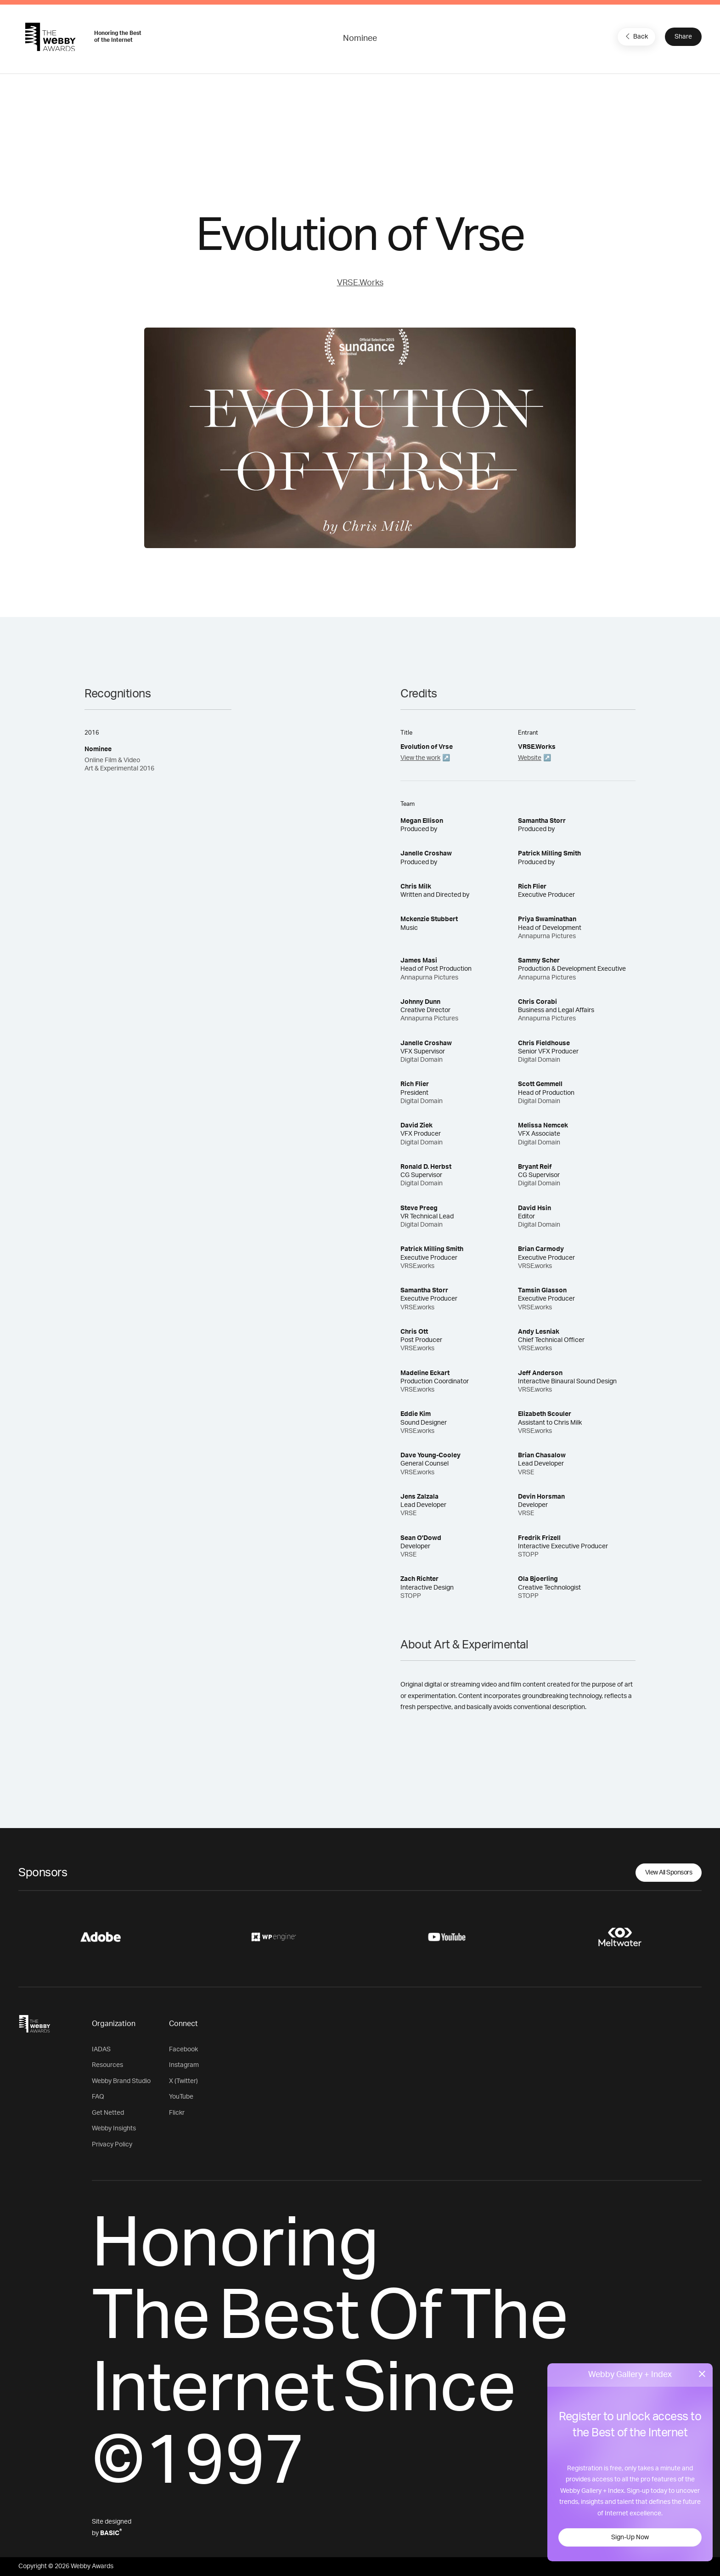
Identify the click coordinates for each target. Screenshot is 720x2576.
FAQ (98, 2097)
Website (529, 758)
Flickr (177, 2113)
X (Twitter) (183, 2081)
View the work (420, 758)
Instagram (184, 2065)
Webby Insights (114, 2128)
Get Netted (108, 2113)
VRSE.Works (360, 283)
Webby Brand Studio (121, 2081)
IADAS (101, 2049)
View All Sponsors (668, 1872)
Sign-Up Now (630, 2537)
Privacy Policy (112, 2144)
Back (635, 36)
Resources (107, 2065)
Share (683, 37)
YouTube (181, 2097)
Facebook (183, 2049)
